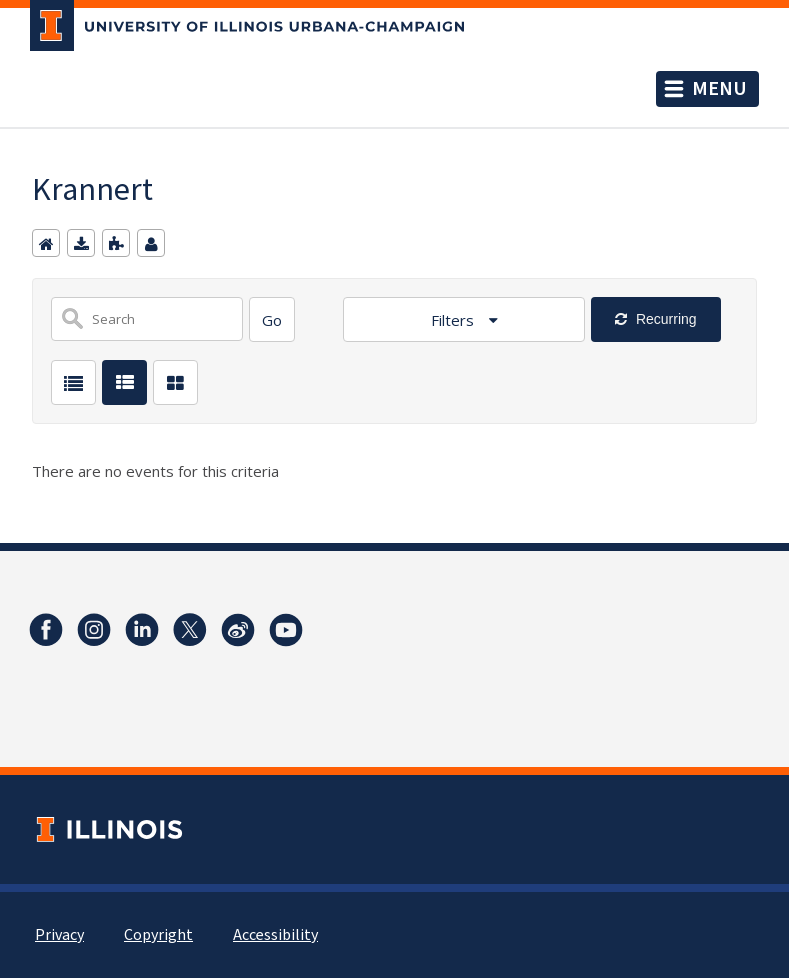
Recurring (664, 319)
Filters (454, 320)
